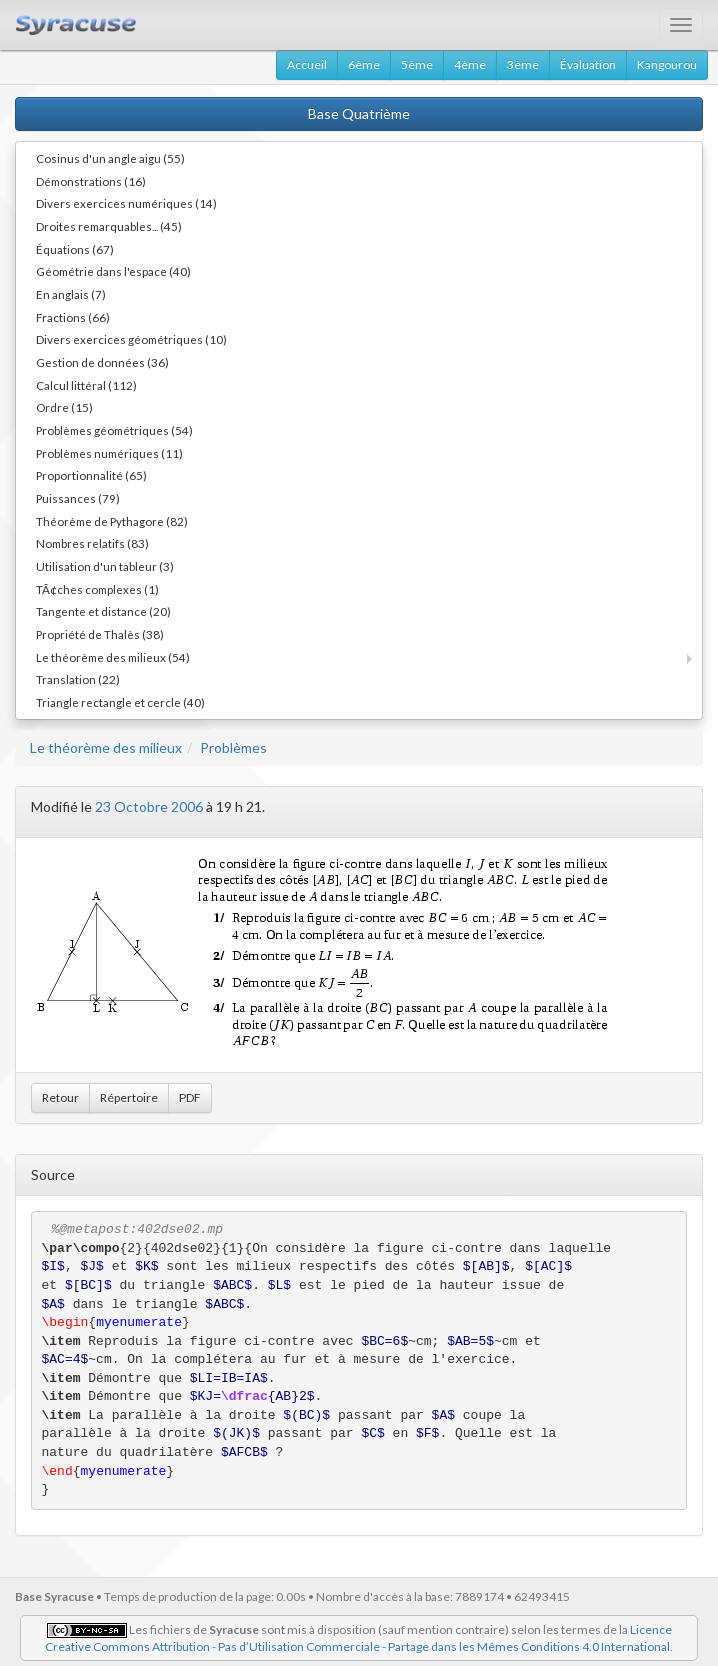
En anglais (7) (71, 294)
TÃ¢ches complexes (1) (97, 589)
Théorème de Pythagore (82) (112, 521)
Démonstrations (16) (91, 181)
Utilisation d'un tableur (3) (105, 566)
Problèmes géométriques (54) (114, 430)
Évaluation (588, 64)
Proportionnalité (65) (91, 475)
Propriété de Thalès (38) (100, 634)
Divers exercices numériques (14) (126, 203)
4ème (470, 64)
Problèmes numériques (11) (109, 453)
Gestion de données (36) (102, 362)
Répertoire (129, 1097)
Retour (60, 1097)
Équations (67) (75, 249)
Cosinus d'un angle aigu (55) (110, 158)
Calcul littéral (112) (86, 385)
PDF (190, 1097)
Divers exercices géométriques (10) (131, 339)
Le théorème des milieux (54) (113, 657)
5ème (417, 64)
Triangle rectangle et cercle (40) (120, 702)
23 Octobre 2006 (149, 806)
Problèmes (233, 747)
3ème (523, 64)
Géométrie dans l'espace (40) (113, 271)
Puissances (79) (78, 498)
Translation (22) (78, 679)
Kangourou (667, 64)
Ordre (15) (64, 407)
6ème (364, 64)
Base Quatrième (359, 113)
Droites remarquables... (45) (109, 226)
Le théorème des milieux (106, 747)
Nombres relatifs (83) (92, 543)
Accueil (307, 64)
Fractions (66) (73, 317)
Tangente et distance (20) (103, 611)
